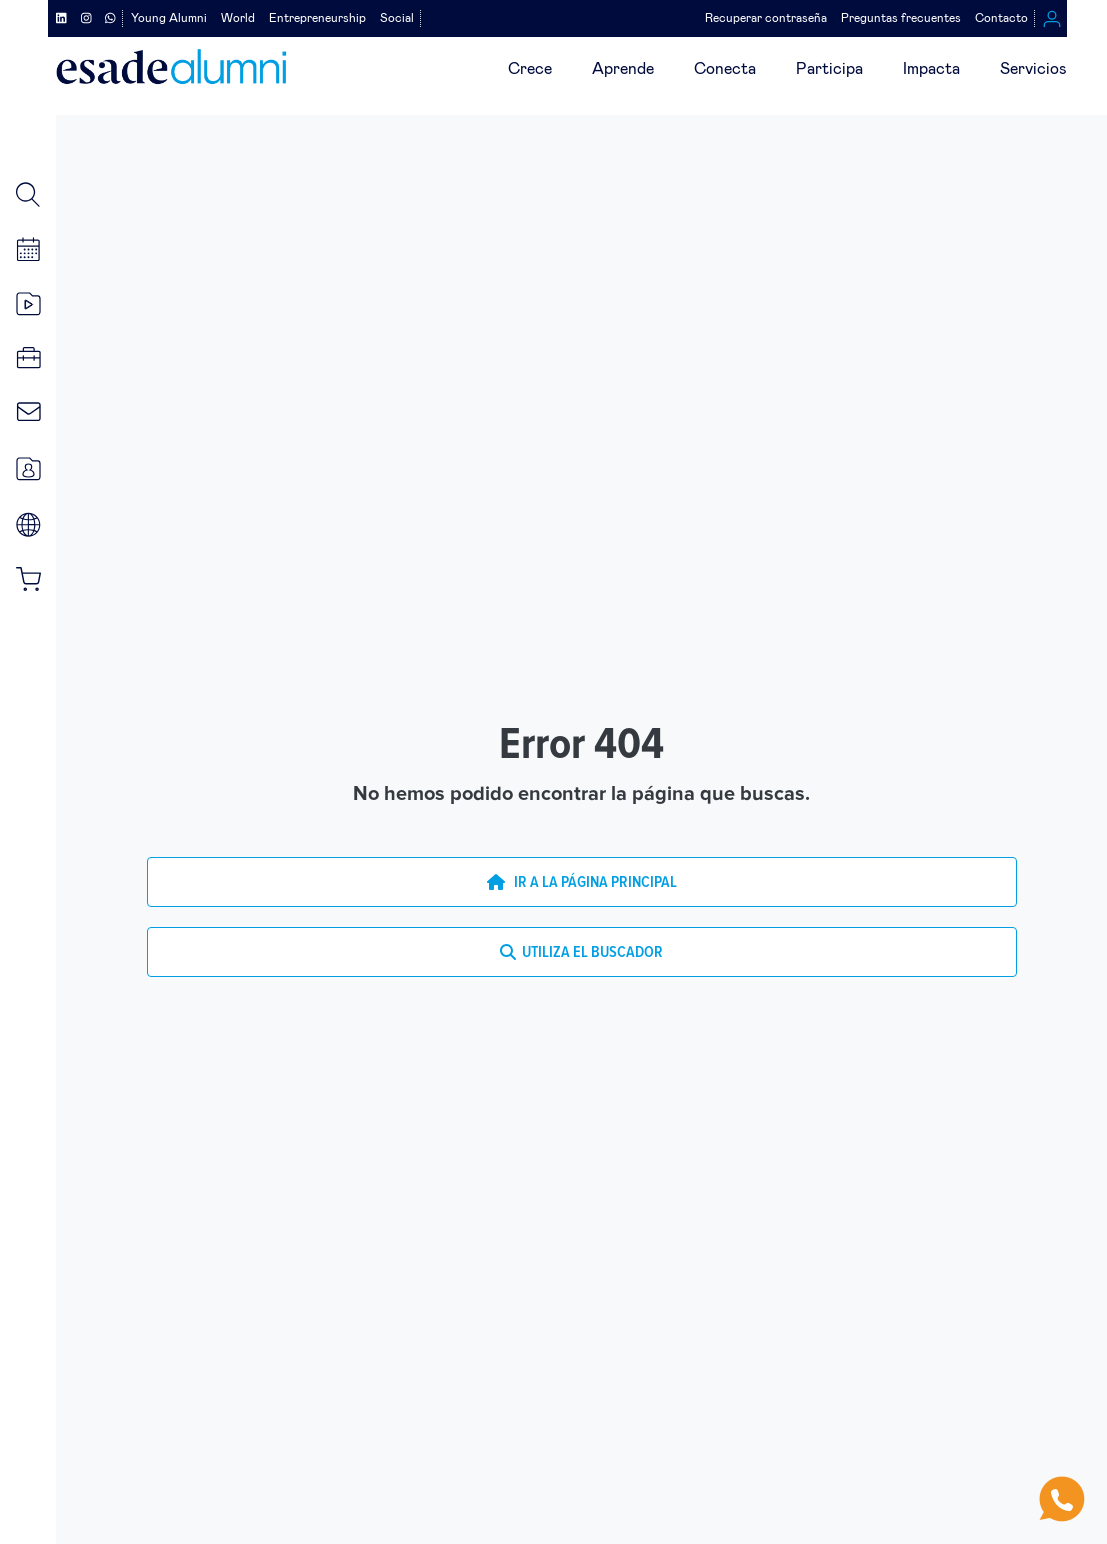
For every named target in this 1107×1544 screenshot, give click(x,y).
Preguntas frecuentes (901, 18)
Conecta (725, 69)
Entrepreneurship (317, 18)
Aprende (623, 69)
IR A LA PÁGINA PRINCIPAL (582, 882)
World (238, 18)
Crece (530, 69)
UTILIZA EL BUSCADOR (581, 952)
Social (397, 18)
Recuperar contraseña (766, 18)
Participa (829, 69)
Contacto (1001, 18)
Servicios (1033, 69)
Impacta (931, 69)
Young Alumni (169, 18)
